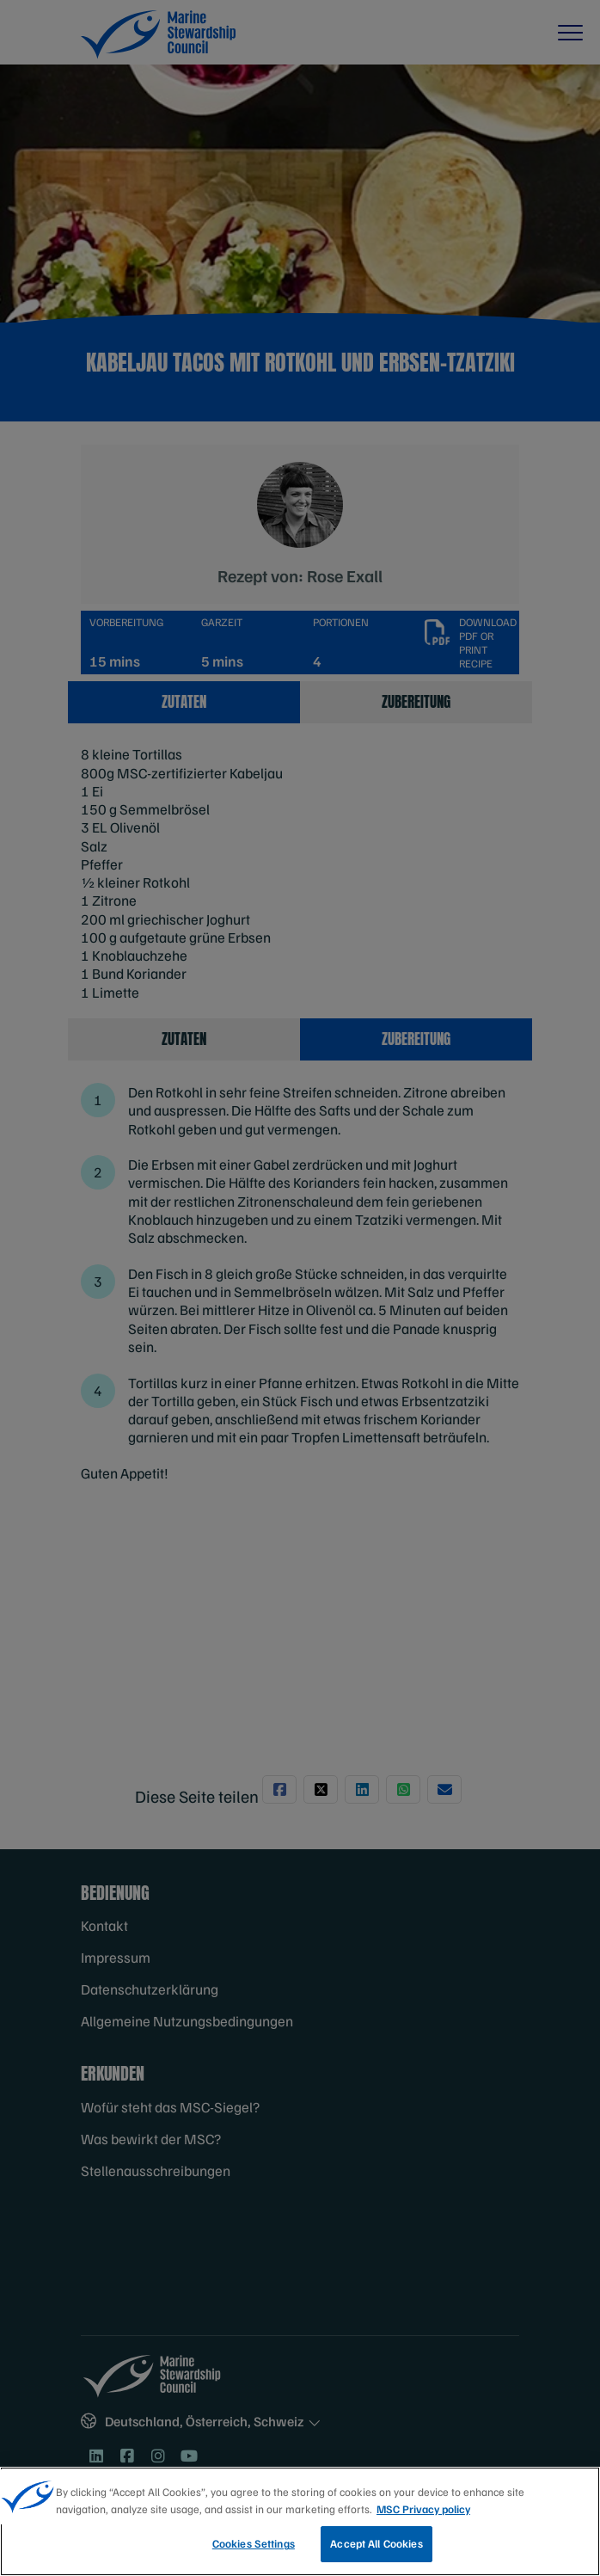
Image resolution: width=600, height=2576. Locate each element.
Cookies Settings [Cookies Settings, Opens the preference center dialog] (253, 2543)
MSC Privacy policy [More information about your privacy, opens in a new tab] (423, 2509)
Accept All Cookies (376, 2543)
